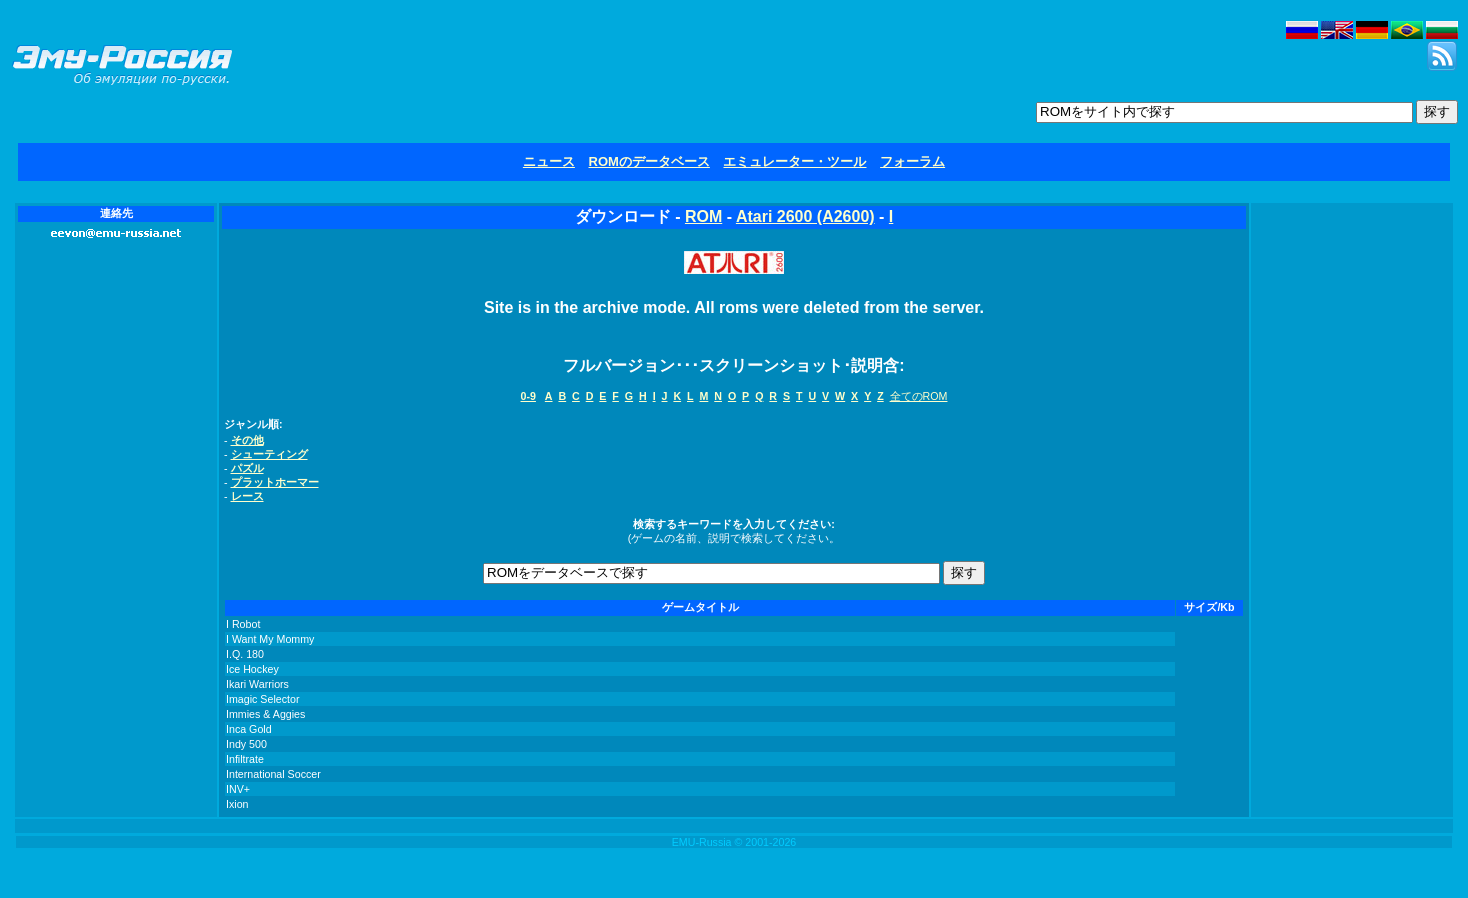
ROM (703, 216)
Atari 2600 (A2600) (805, 216)
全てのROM (919, 396)
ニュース (549, 161)
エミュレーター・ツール (794, 161)
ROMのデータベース (649, 161)
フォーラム (912, 161)
